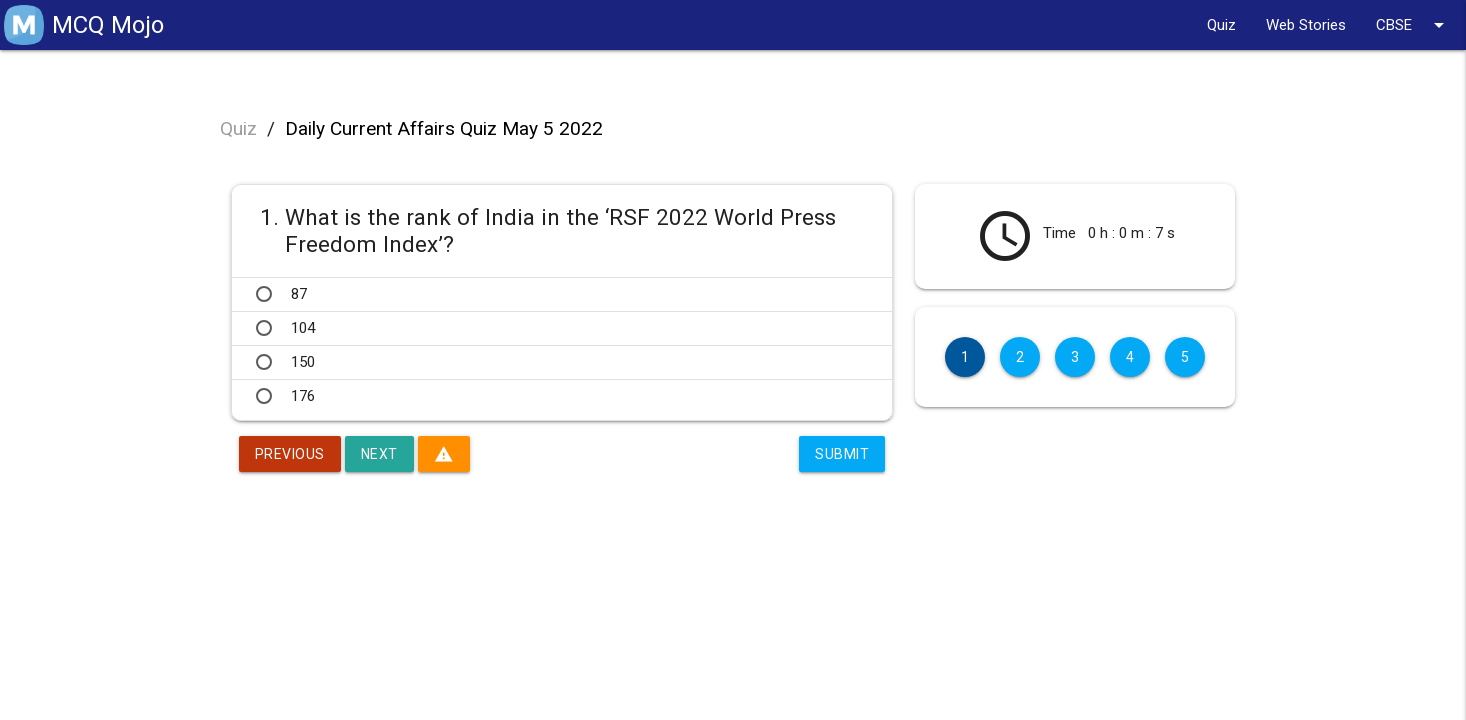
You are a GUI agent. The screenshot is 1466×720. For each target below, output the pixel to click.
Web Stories (1306, 25)
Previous (290, 454)
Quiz (1221, 25)
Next (379, 454)
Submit (842, 454)
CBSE (1413, 25)
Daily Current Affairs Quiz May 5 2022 (444, 128)
